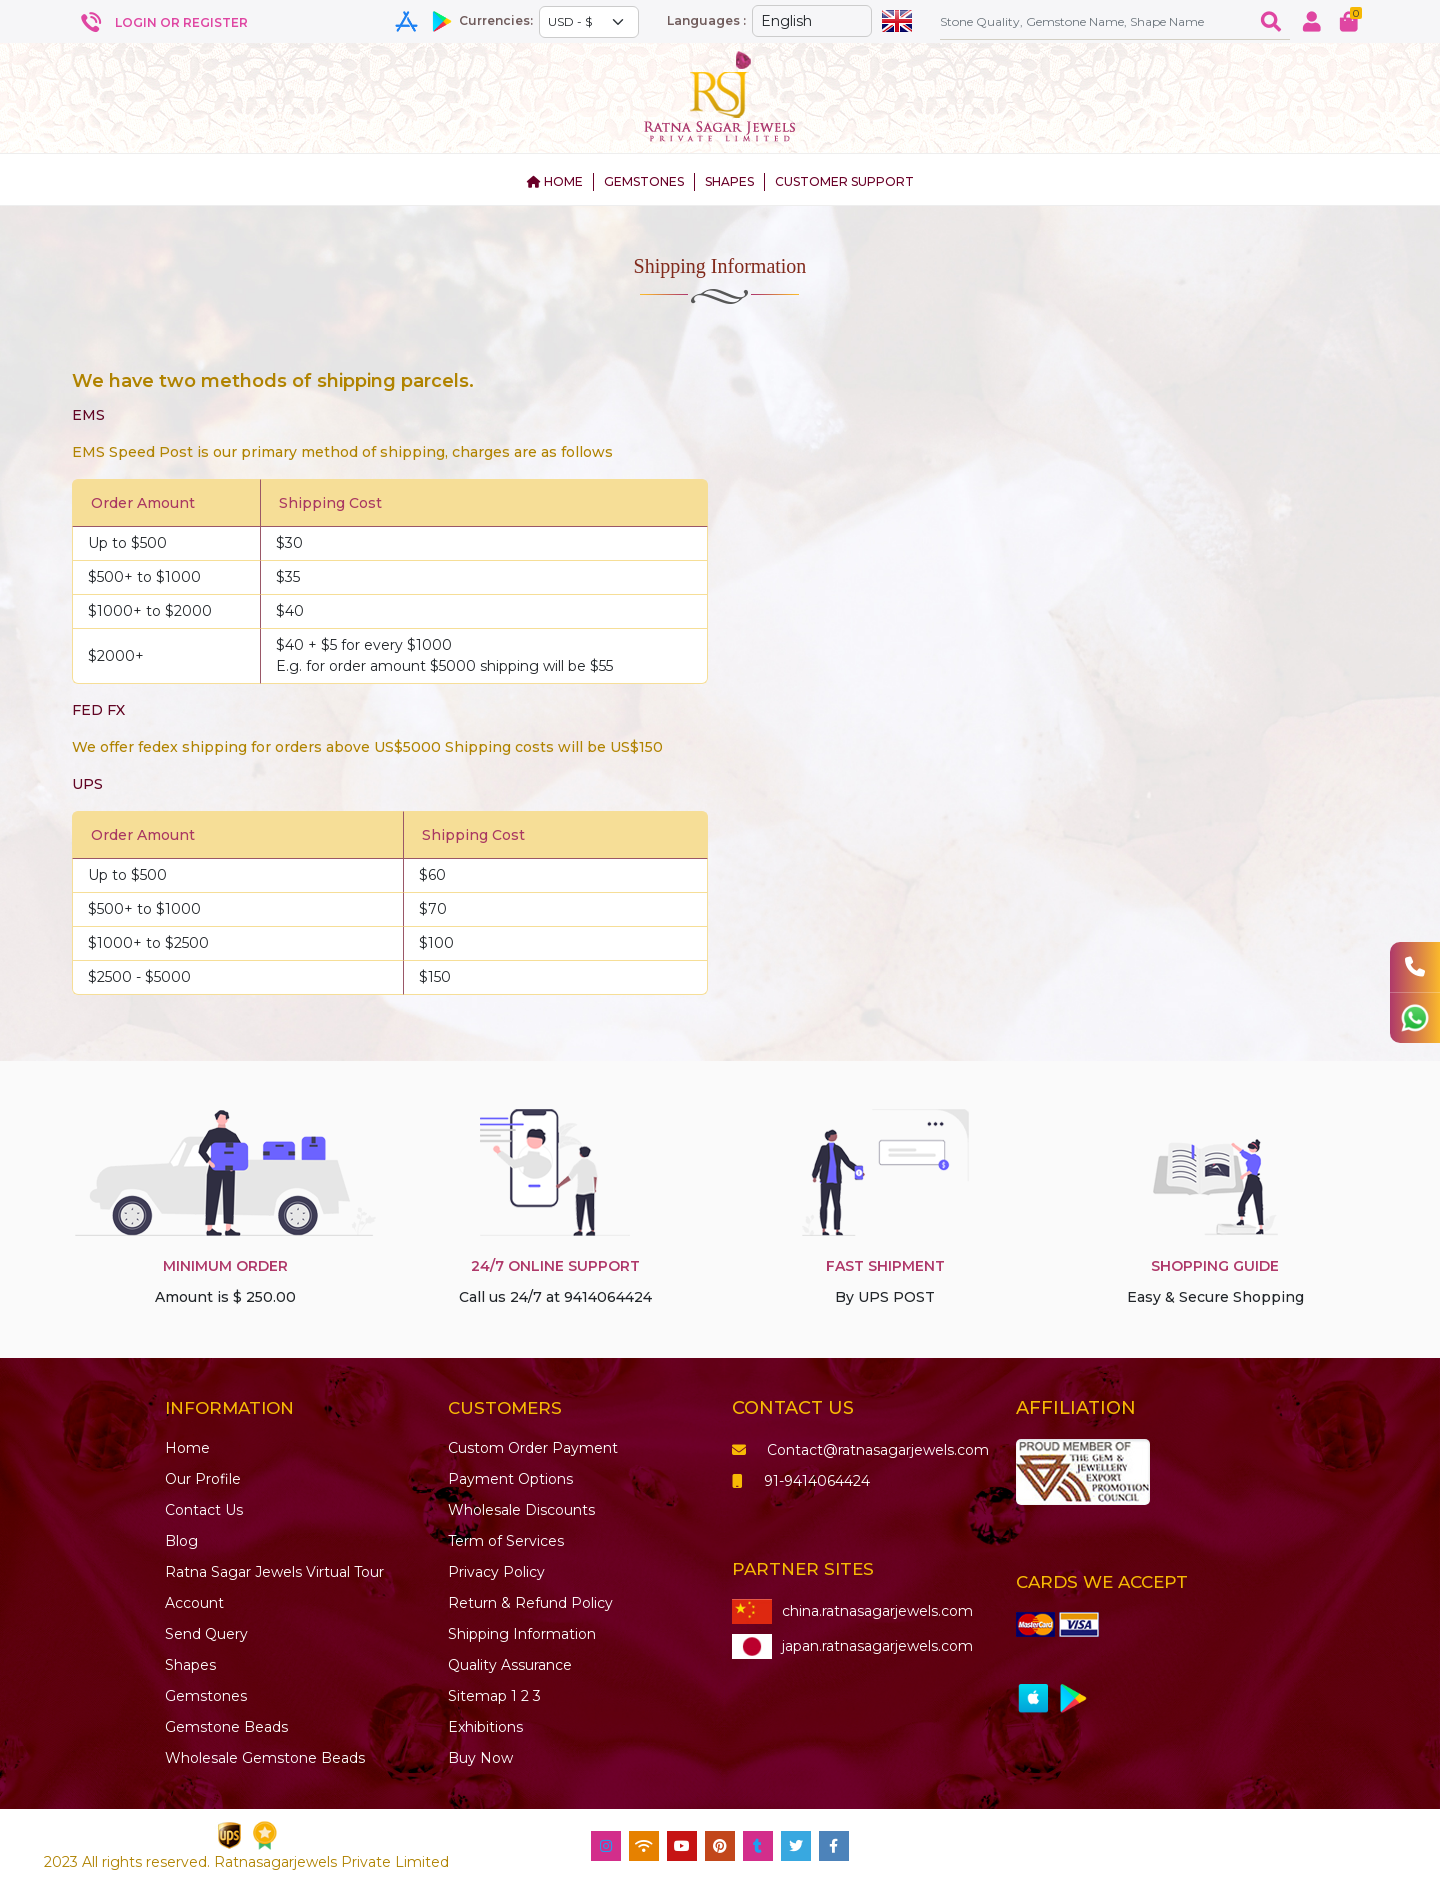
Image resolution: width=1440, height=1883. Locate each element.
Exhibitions (485, 1727)
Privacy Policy (496, 1572)
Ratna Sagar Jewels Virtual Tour (274, 1572)
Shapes (190, 1665)
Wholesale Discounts (521, 1510)
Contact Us (204, 1510)
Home (187, 1448)
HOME (555, 181)
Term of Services (506, 1541)
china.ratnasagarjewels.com (852, 1611)
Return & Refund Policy (530, 1603)
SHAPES (729, 181)
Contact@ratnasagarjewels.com (860, 1450)
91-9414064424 (801, 1481)
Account (194, 1603)
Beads (226, 1727)
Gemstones (206, 1696)
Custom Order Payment (533, 1448)
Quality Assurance (510, 1665)
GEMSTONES (644, 181)
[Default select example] (589, 22)
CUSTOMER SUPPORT (844, 181)
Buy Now (480, 1758)
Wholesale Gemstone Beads (265, 1758)
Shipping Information (522, 1634)
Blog (181, 1541)
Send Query (206, 1634)
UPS (87, 784)
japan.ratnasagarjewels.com (852, 1646)
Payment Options (510, 1479)
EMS (88, 415)
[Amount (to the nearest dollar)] (1096, 21)
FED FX (98, 710)
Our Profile (203, 1479)
